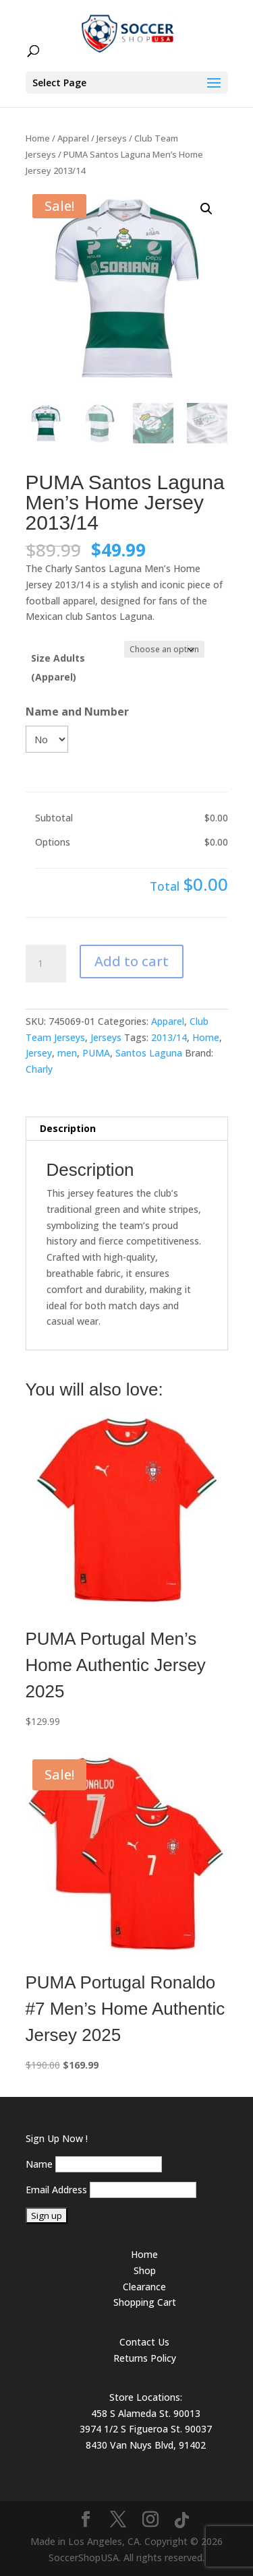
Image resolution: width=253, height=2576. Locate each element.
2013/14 (169, 1037)
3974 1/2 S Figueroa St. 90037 (146, 2428)
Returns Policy (144, 2358)
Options (52, 842)
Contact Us (144, 2341)
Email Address (56, 2189)
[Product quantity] (46, 963)
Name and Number (77, 711)
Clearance (144, 2286)
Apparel (73, 138)
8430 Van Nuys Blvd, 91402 (146, 2445)
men (67, 1052)
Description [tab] (68, 1128)
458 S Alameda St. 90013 (145, 2413)
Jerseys (111, 138)
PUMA (96, 1052)
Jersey (39, 1052)
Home (38, 138)
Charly (39, 1069)
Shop (145, 2270)
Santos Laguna (148, 1052)
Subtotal (54, 817)
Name (39, 2164)
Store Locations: (145, 2397)
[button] (206, 209)
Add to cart (131, 961)
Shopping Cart (144, 2302)
